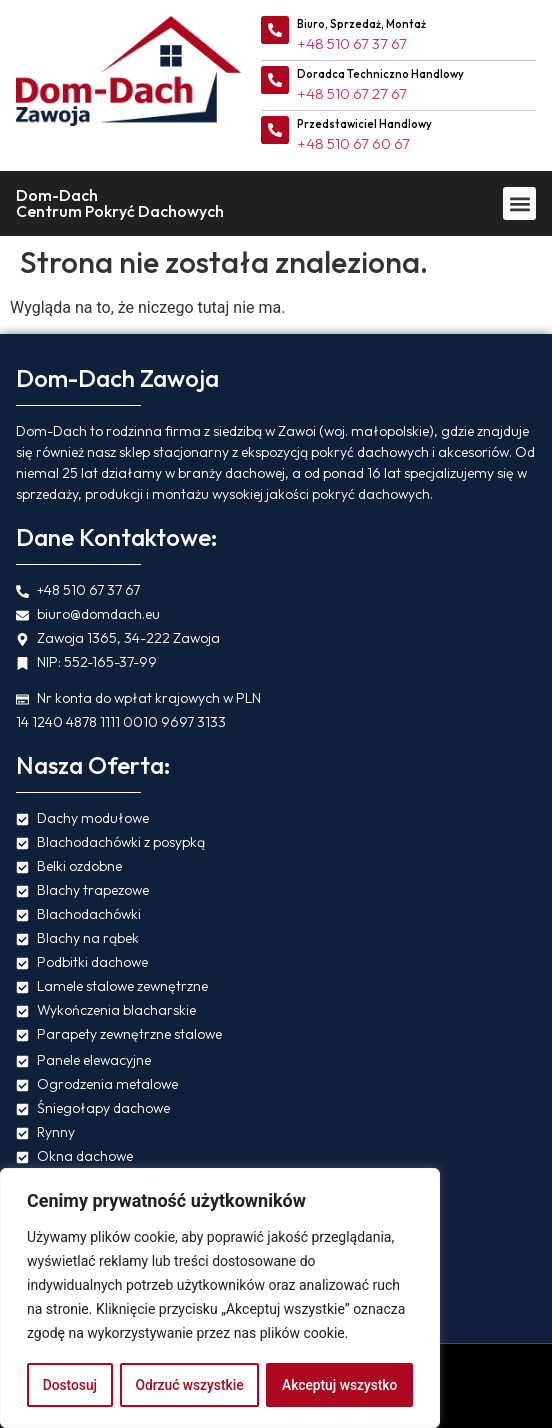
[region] (220, 1299)
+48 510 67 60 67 (353, 143)
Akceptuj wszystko (339, 1385)
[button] (519, 203)
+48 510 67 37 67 (352, 43)
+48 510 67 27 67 (352, 93)
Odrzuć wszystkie (189, 1385)
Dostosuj (69, 1385)
